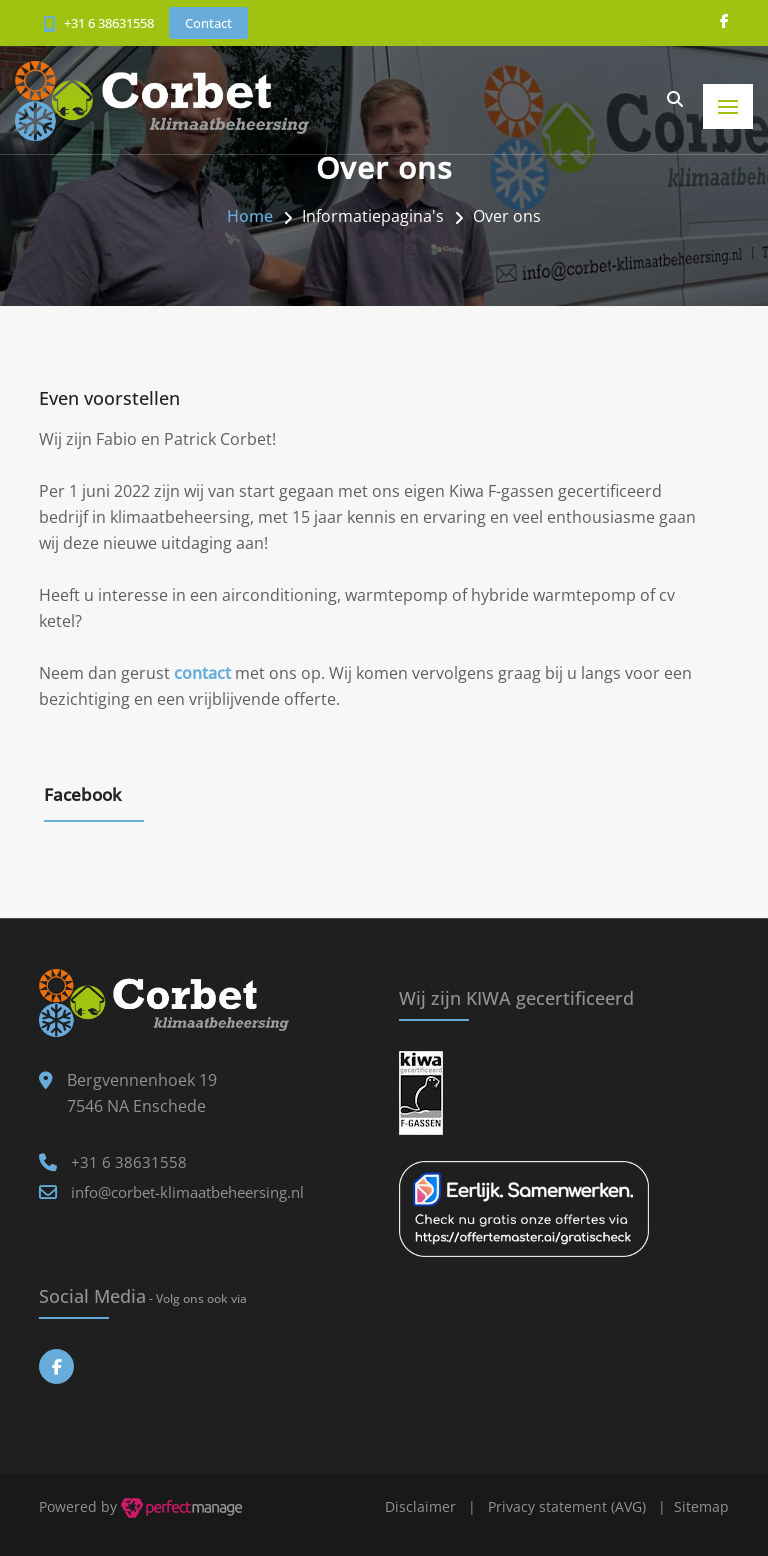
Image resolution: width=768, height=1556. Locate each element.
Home (250, 216)
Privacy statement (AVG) (567, 1506)
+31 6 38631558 (109, 23)
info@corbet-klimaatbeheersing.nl (187, 1192)
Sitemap (701, 1506)
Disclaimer (420, 1506)
